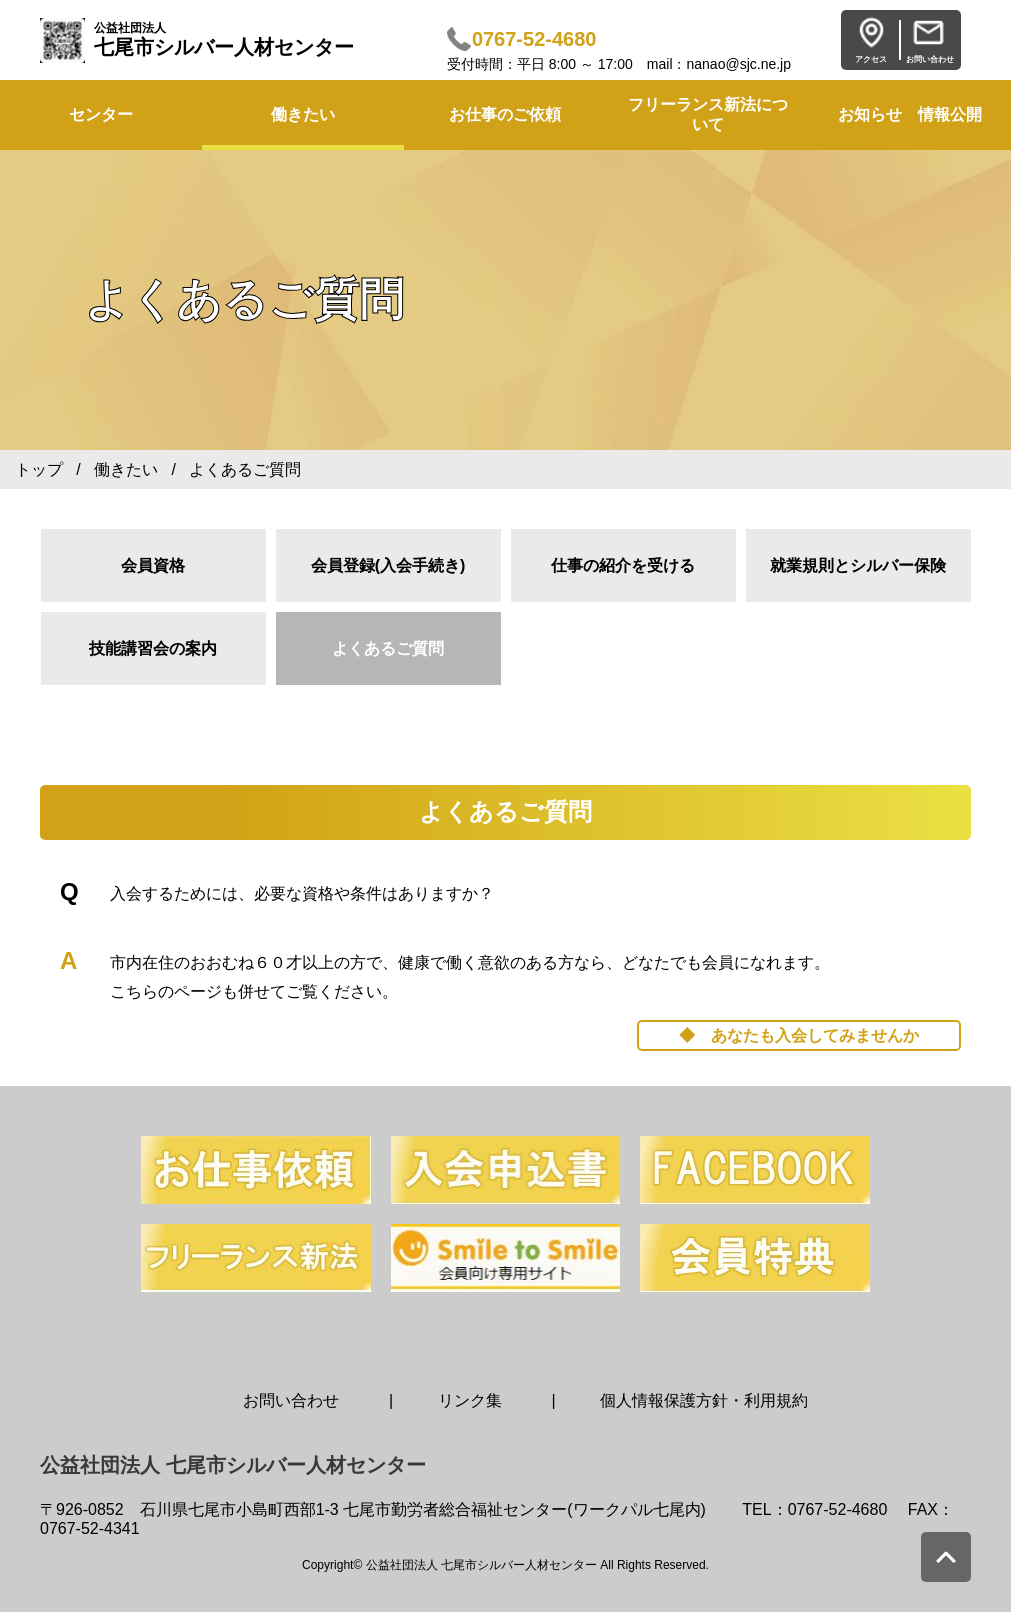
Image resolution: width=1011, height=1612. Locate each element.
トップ (39, 469)
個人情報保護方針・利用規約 (704, 1400)
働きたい (303, 114)
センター (101, 114)
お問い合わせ (291, 1400)
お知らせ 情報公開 (910, 114)
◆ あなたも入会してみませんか (799, 1035)
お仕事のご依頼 (505, 114)
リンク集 (470, 1400)
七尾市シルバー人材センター (224, 39)
